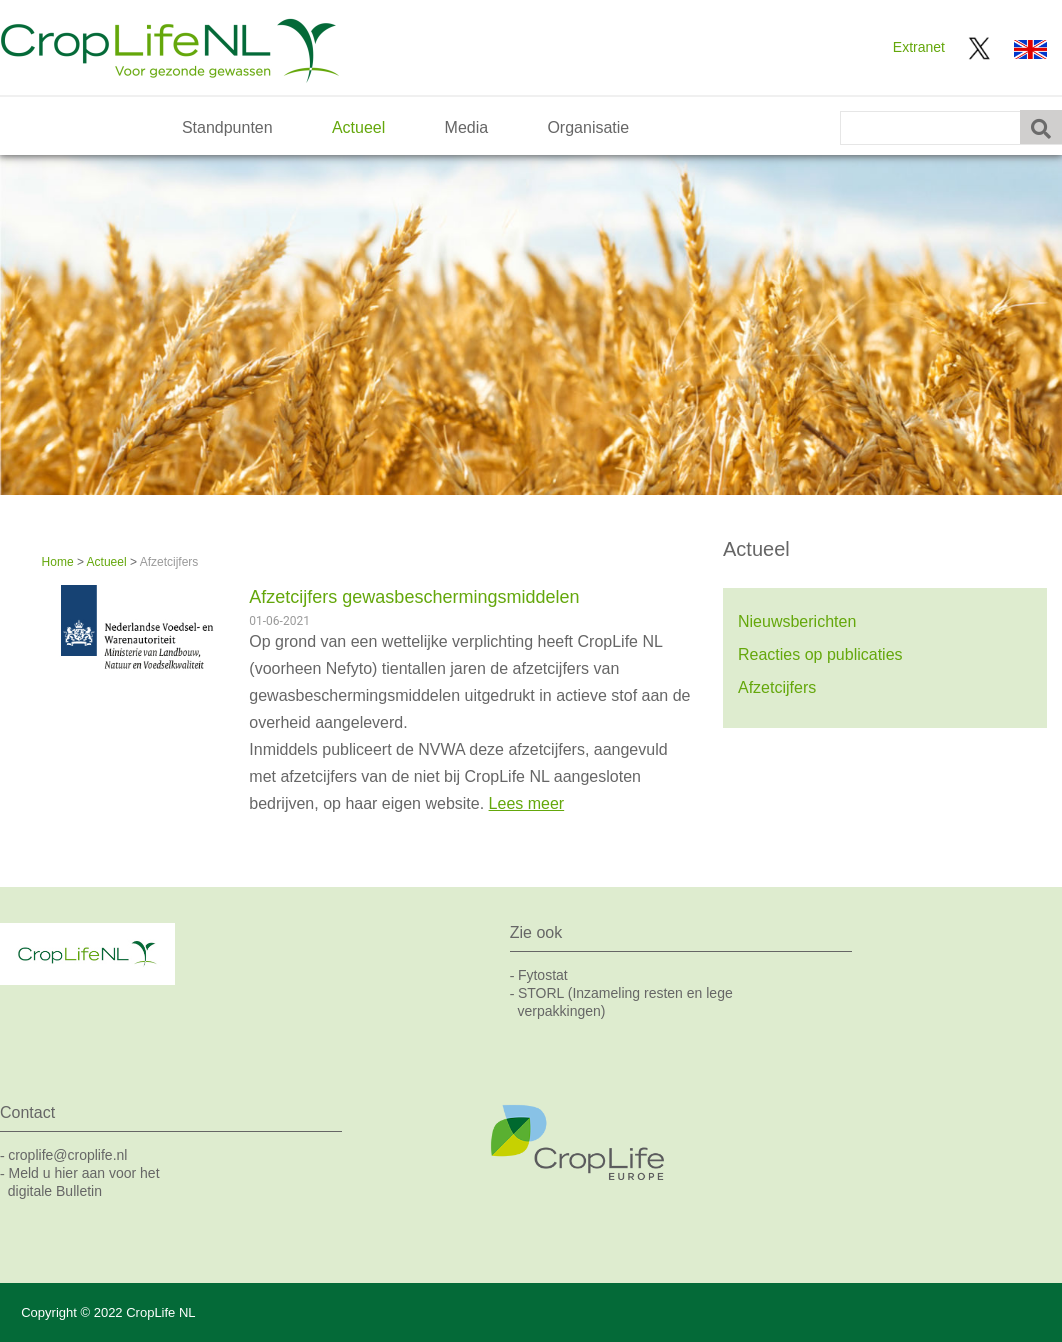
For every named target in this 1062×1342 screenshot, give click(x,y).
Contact (27, 1112)
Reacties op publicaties (820, 654)
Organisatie (588, 127)
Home (58, 562)
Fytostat (543, 975)
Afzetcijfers (777, 687)
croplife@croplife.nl (67, 1155)
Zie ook (536, 932)
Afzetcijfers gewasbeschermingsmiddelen (414, 597)
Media (467, 127)
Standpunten (227, 127)
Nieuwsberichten (797, 621)
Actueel (358, 127)
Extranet (919, 47)
